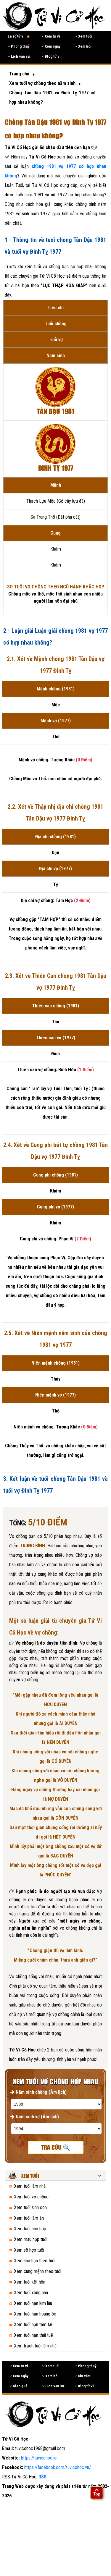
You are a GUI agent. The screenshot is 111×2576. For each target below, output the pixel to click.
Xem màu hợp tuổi (30, 2239)
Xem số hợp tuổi (29, 2250)
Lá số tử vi (19, 36)
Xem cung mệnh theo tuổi (37, 2271)
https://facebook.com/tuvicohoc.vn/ (57, 2467)
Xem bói (83, 46)
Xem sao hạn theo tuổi (34, 2260)
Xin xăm (83, 2376)
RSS (42, 2477)
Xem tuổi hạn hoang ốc (35, 2314)
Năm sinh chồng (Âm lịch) (38, 2092)
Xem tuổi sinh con (30, 2207)
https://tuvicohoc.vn (39, 2458)
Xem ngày (50, 46)
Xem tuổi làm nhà (30, 2186)
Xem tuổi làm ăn (29, 2218)
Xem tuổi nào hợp (30, 2229)
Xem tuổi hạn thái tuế (33, 2335)
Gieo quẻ (18, 2386)
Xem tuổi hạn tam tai (33, 2324)
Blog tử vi (51, 56)
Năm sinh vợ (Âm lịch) (34, 2116)
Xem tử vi (50, 36)
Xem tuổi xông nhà (31, 2292)
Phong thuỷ (19, 46)
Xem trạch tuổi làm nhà (35, 2346)
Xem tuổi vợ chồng (31, 2197)
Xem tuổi (83, 36)
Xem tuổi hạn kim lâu (33, 2303)
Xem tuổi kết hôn (29, 2282)
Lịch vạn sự (19, 56)
